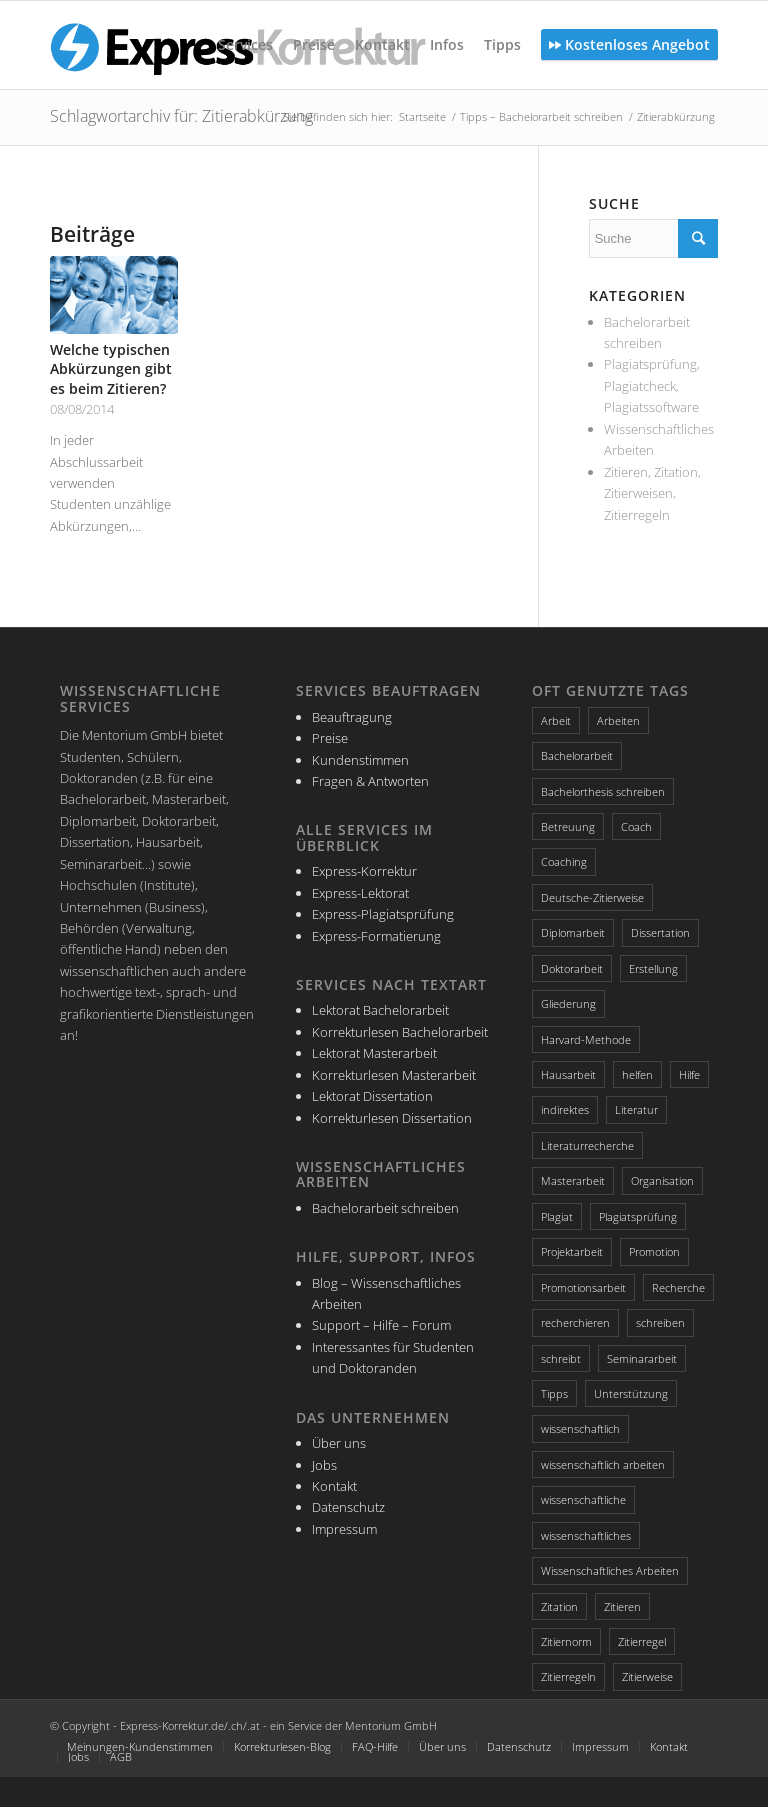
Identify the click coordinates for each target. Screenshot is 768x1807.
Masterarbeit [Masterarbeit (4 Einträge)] (573, 1180)
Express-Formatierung (376, 936)
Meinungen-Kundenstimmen (140, 1746)
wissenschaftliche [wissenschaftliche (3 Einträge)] (583, 1499)
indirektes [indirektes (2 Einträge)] (565, 1109)
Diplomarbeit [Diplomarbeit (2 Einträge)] (573, 932)
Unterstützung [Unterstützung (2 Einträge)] (631, 1393)
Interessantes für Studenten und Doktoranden (393, 1357)
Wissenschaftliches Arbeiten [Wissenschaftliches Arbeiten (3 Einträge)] (610, 1570)
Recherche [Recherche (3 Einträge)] (678, 1287)
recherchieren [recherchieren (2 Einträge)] (575, 1322)
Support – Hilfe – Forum (381, 1325)
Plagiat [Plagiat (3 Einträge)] (557, 1216)
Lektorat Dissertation (372, 1096)
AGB (121, 1756)
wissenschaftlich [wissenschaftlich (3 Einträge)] (580, 1428)
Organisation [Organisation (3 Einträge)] (662, 1180)
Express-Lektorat (360, 893)
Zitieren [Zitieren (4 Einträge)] (622, 1606)
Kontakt (334, 1486)
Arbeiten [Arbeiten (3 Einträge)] (618, 720)
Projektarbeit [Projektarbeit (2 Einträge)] (572, 1251)
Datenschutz (348, 1507)
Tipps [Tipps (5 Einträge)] (554, 1393)
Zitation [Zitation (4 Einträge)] (559, 1606)
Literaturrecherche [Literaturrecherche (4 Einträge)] (587, 1145)
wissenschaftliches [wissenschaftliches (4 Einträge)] (586, 1535)
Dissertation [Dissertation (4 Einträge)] (660, 932)
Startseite (422, 116)
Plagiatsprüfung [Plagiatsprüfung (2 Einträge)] (638, 1216)
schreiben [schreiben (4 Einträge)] (660, 1322)
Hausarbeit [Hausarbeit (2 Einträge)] (568, 1074)
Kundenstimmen (360, 760)
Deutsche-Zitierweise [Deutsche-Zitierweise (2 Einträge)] (592, 897)
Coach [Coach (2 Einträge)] (636, 826)
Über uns (339, 1443)
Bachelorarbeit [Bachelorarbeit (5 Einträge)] (577, 755)
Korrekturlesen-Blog (282, 1746)
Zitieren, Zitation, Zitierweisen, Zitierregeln (652, 493)
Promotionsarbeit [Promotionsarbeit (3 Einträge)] (583, 1287)
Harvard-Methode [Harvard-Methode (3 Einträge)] (586, 1039)
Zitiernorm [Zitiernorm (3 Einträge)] (566, 1641)
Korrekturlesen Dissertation (392, 1118)
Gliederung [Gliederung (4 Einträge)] (568, 1003)
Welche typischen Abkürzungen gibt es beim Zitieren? (111, 369)
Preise (330, 738)
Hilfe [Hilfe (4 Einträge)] (689, 1074)
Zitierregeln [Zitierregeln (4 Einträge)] (568, 1676)
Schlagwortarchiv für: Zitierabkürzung (181, 116)
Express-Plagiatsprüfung (383, 914)
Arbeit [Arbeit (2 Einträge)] (556, 720)
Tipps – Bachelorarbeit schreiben (541, 116)
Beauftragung (352, 717)
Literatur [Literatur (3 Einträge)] (636, 1109)
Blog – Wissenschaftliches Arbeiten (386, 1293)
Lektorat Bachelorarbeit (380, 1010)
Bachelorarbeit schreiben (385, 1208)
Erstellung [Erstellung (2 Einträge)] (653, 968)
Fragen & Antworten (370, 781)
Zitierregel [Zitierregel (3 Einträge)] (642, 1641)
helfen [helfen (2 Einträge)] (637, 1074)
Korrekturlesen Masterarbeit (394, 1075)
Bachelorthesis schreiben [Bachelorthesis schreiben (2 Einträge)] (603, 791)
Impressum (344, 1529)
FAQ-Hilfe (375, 1746)
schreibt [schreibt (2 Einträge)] (561, 1358)
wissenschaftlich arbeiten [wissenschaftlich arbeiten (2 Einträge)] (603, 1464)
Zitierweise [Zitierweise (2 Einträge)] (647, 1676)
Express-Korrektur (364, 871)
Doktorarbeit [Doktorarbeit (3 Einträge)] (572, 968)
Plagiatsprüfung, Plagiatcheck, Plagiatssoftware (652, 385)
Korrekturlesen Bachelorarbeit (400, 1032)
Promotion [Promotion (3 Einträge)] (654, 1251)
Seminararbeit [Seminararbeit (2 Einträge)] (642, 1358)
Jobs (324, 1465)
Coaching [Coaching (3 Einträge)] (564, 861)
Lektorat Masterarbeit (374, 1053)
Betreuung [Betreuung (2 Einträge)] (568, 826)
